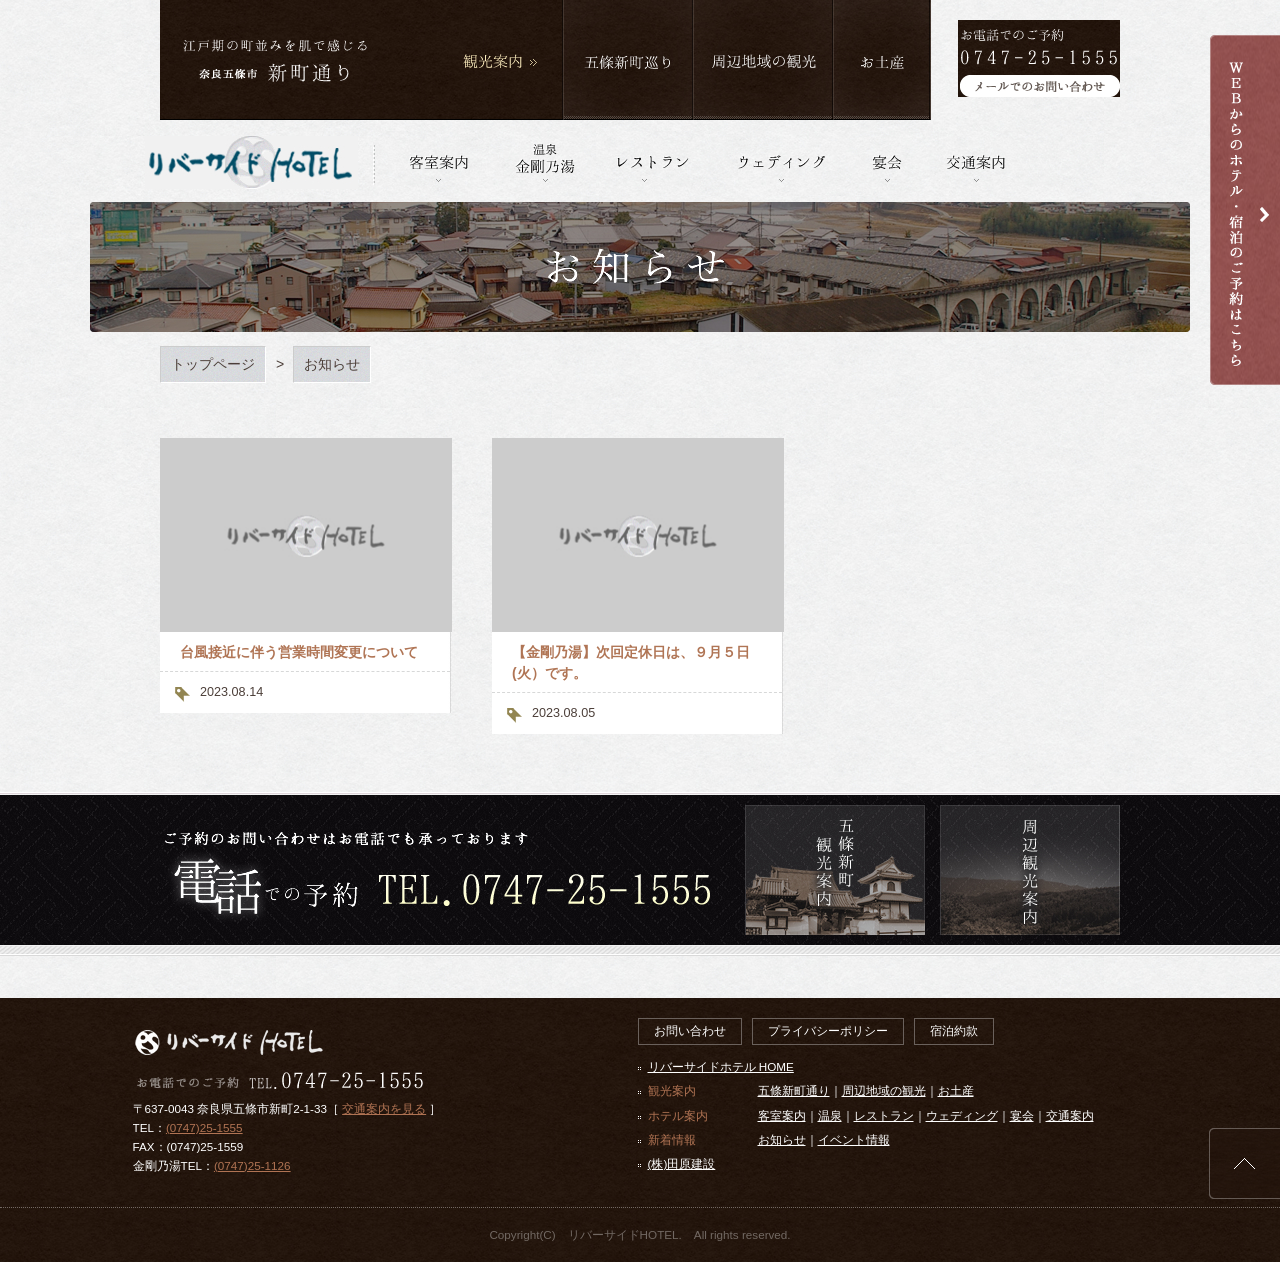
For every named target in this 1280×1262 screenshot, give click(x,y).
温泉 (830, 1115)
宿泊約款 (954, 1030)
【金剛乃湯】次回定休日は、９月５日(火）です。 (631, 662)
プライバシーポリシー (828, 1030)
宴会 (1022, 1115)
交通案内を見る (384, 1108)
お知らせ (782, 1139)
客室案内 (782, 1115)
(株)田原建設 (682, 1163)
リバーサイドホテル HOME (721, 1066)
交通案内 (1070, 1115)
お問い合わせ (690, 1030)
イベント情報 (854, 1139)
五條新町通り (794, 1090)
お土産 (956, 1090)
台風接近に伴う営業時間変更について (299, 652)
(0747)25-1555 (204, 1127)
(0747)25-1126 (252, 1165)
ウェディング (962, 1115)
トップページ (213, 364)
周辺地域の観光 (884, 1090)
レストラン (884, 1115)
